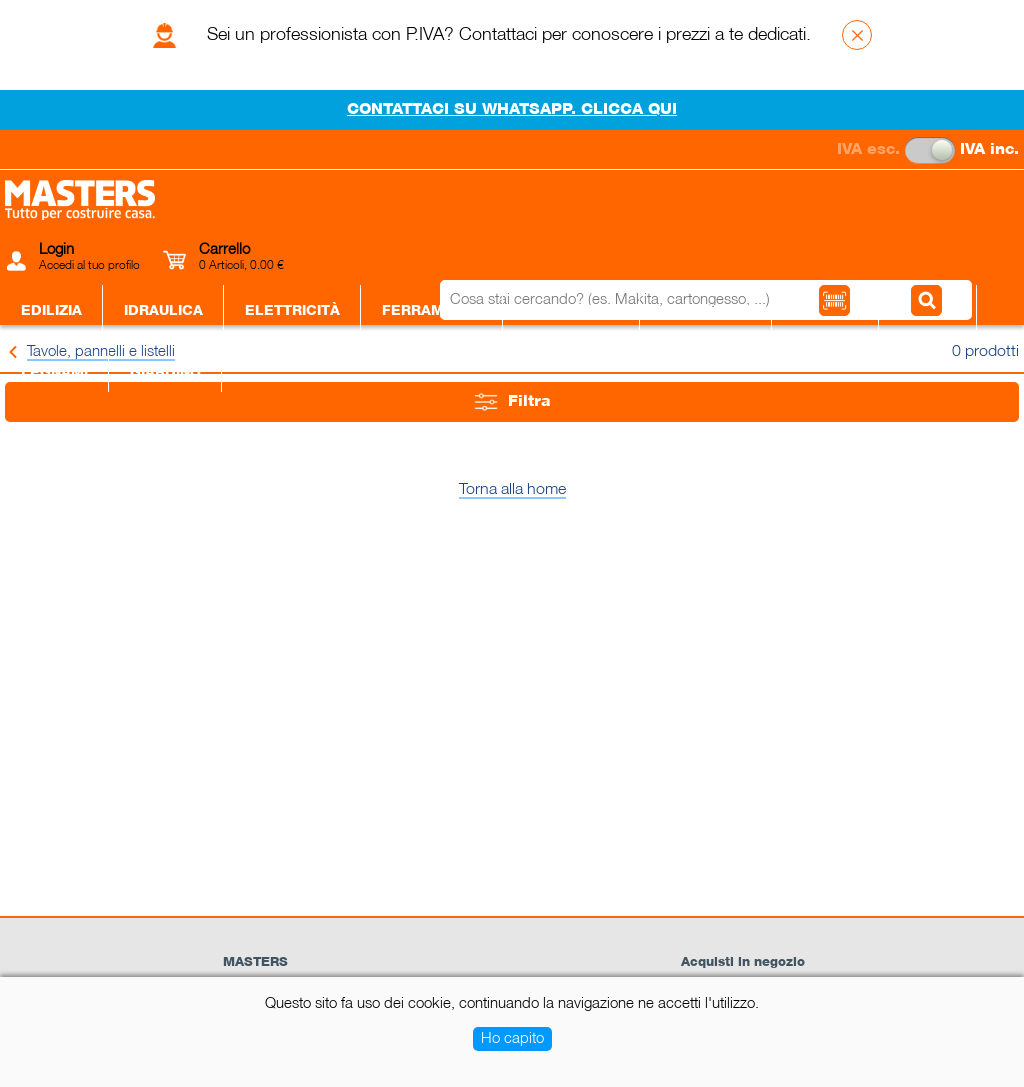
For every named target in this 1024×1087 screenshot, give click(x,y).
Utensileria (571, 311)
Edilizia (51, 311)
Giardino (165, 373)
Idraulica (163, 311)
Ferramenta (432, 311)
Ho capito (512, 1039)
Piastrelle (706, 311)
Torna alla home (512, 490)
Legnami (54, 373)
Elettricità (292, 311)
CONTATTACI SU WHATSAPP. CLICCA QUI (512, 110)
